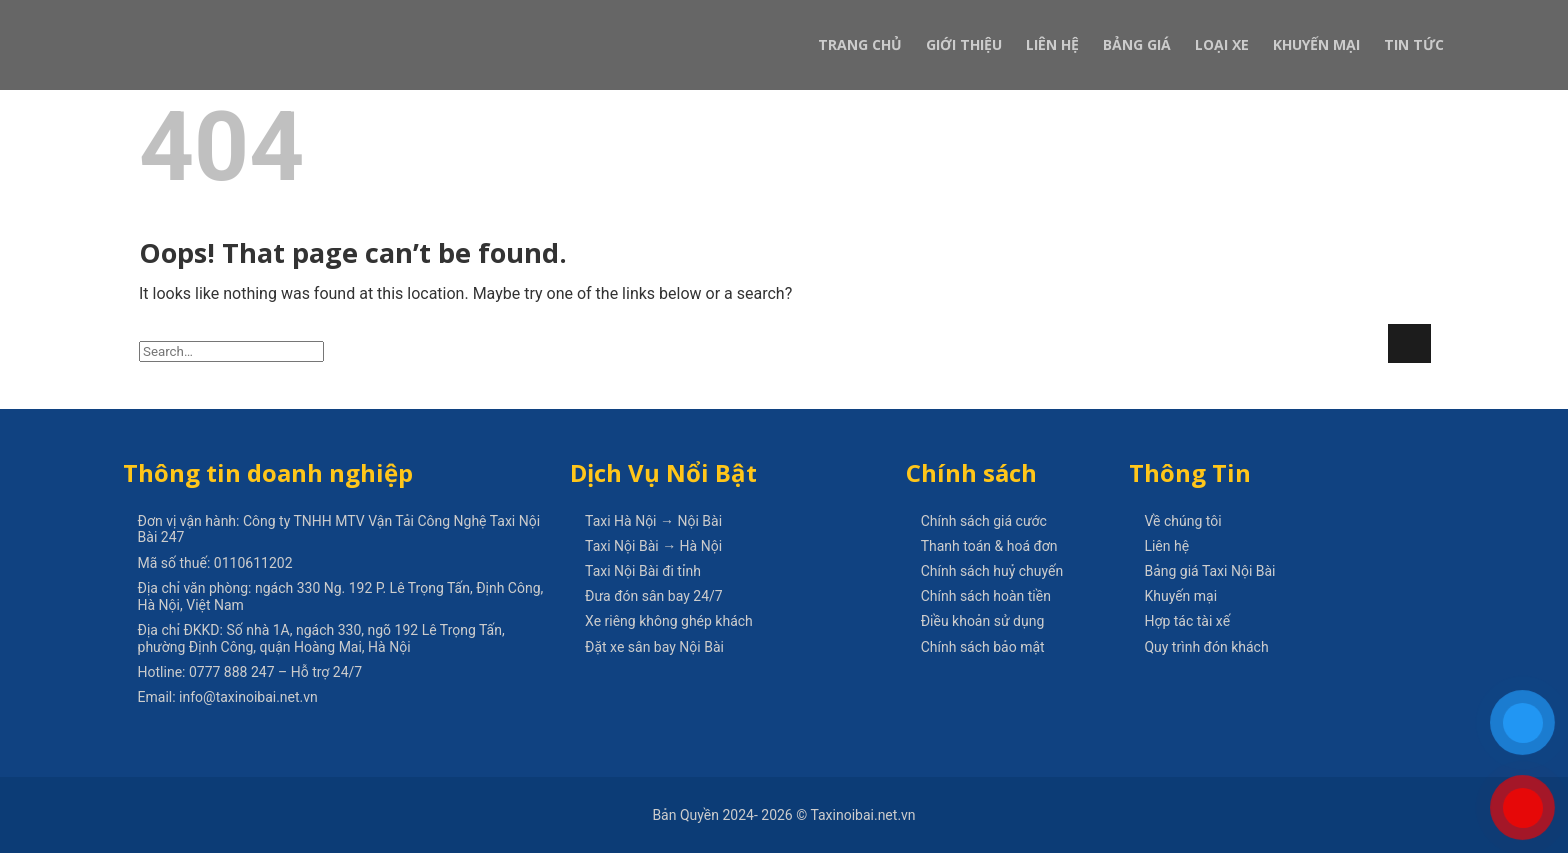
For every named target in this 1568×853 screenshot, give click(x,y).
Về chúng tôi (1182, 521)
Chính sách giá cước (984, 521)
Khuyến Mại (1316, 44)
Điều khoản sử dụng (983, 621)
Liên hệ (1166, 546)
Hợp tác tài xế (1187, 621)
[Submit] (1409, 343)
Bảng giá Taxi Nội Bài (1209, 571)
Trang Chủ (860, 44)
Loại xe (1222, 44)
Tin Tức (1414, 44)
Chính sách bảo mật (983, 647)
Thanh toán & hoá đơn (989, 546)
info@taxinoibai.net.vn (248, 697)
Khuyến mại (1180, 596)
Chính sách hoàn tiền (986, 596)
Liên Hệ (1052, 44)
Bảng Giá (1137, 44)
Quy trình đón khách (1206, 647)
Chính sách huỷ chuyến (992, 571)
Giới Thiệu (964, 44)
